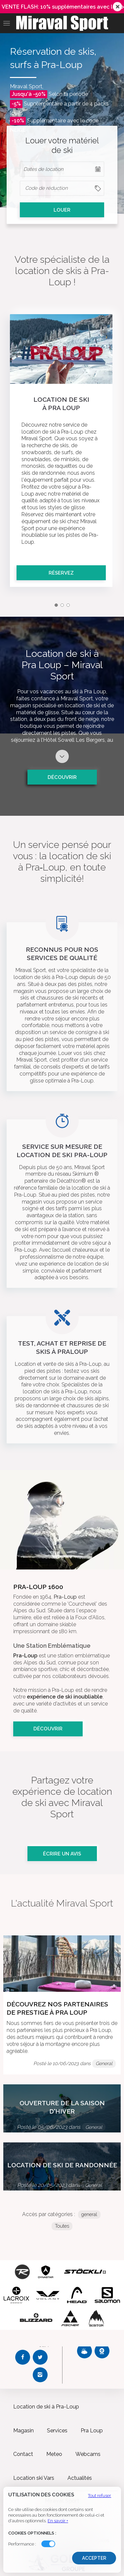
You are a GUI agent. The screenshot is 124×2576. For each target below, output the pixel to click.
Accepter (94, 2558)
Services (57, 2430)
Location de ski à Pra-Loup (46, 2406)
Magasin (23, 2430)
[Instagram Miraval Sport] (40, 2374)
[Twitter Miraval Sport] (40, 2357)
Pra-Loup (65, 1597)
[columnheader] (62, 188)
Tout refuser (99, 2495)
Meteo (54, 2454)
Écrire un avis (62, 1854)
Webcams (88, 2454)
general (89, 2214)
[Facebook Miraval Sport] (22, 2357)
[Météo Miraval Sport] (84, 2350)
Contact (23, 2454)
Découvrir (62, 777)
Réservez (61, 573)
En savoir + (58, 2520)
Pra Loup (92, 2430)
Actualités (79, 2478)
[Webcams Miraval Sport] (102, 2350)
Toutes (62, 2226)
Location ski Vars (33, 2478)
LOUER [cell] (62, 210)
